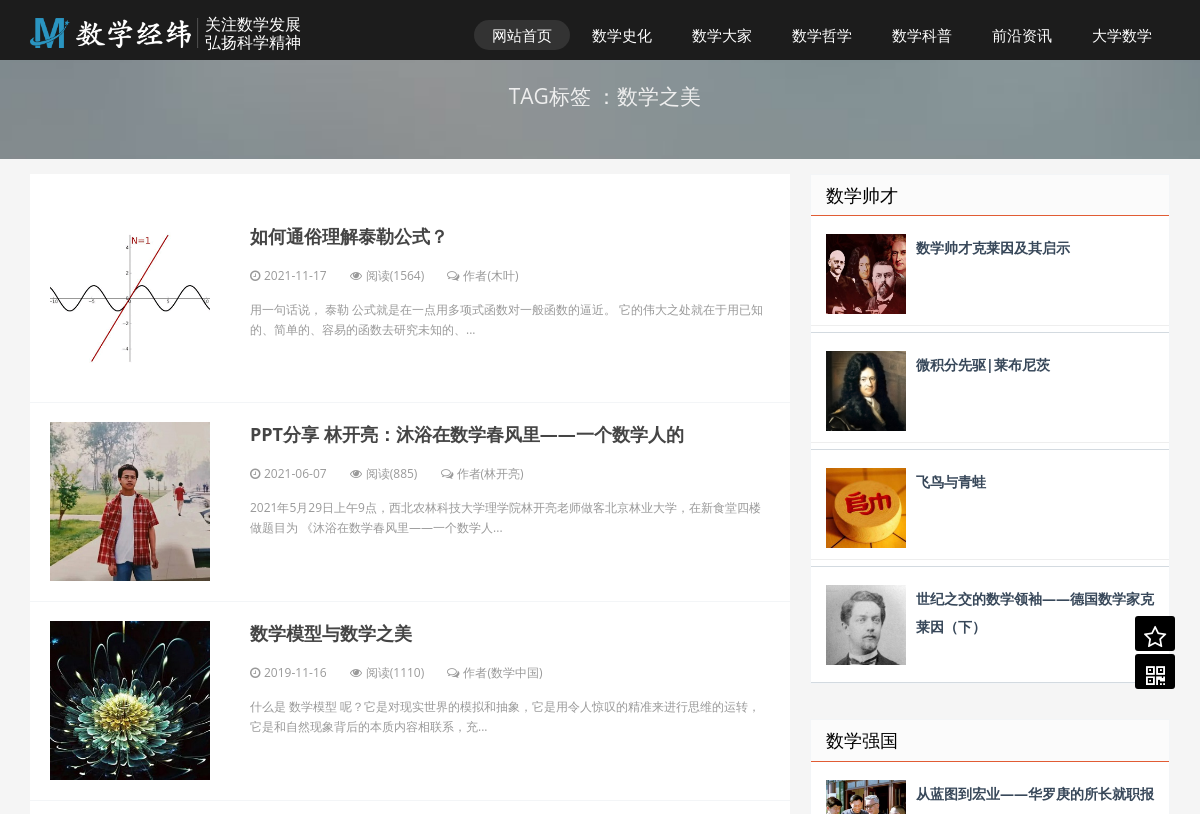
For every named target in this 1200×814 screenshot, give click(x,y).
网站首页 (522, 35)
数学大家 (722, 35)
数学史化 (622, 35)
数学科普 (922, 35)
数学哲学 (822, 35)
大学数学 (1122, 35)
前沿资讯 (1022, 35)
